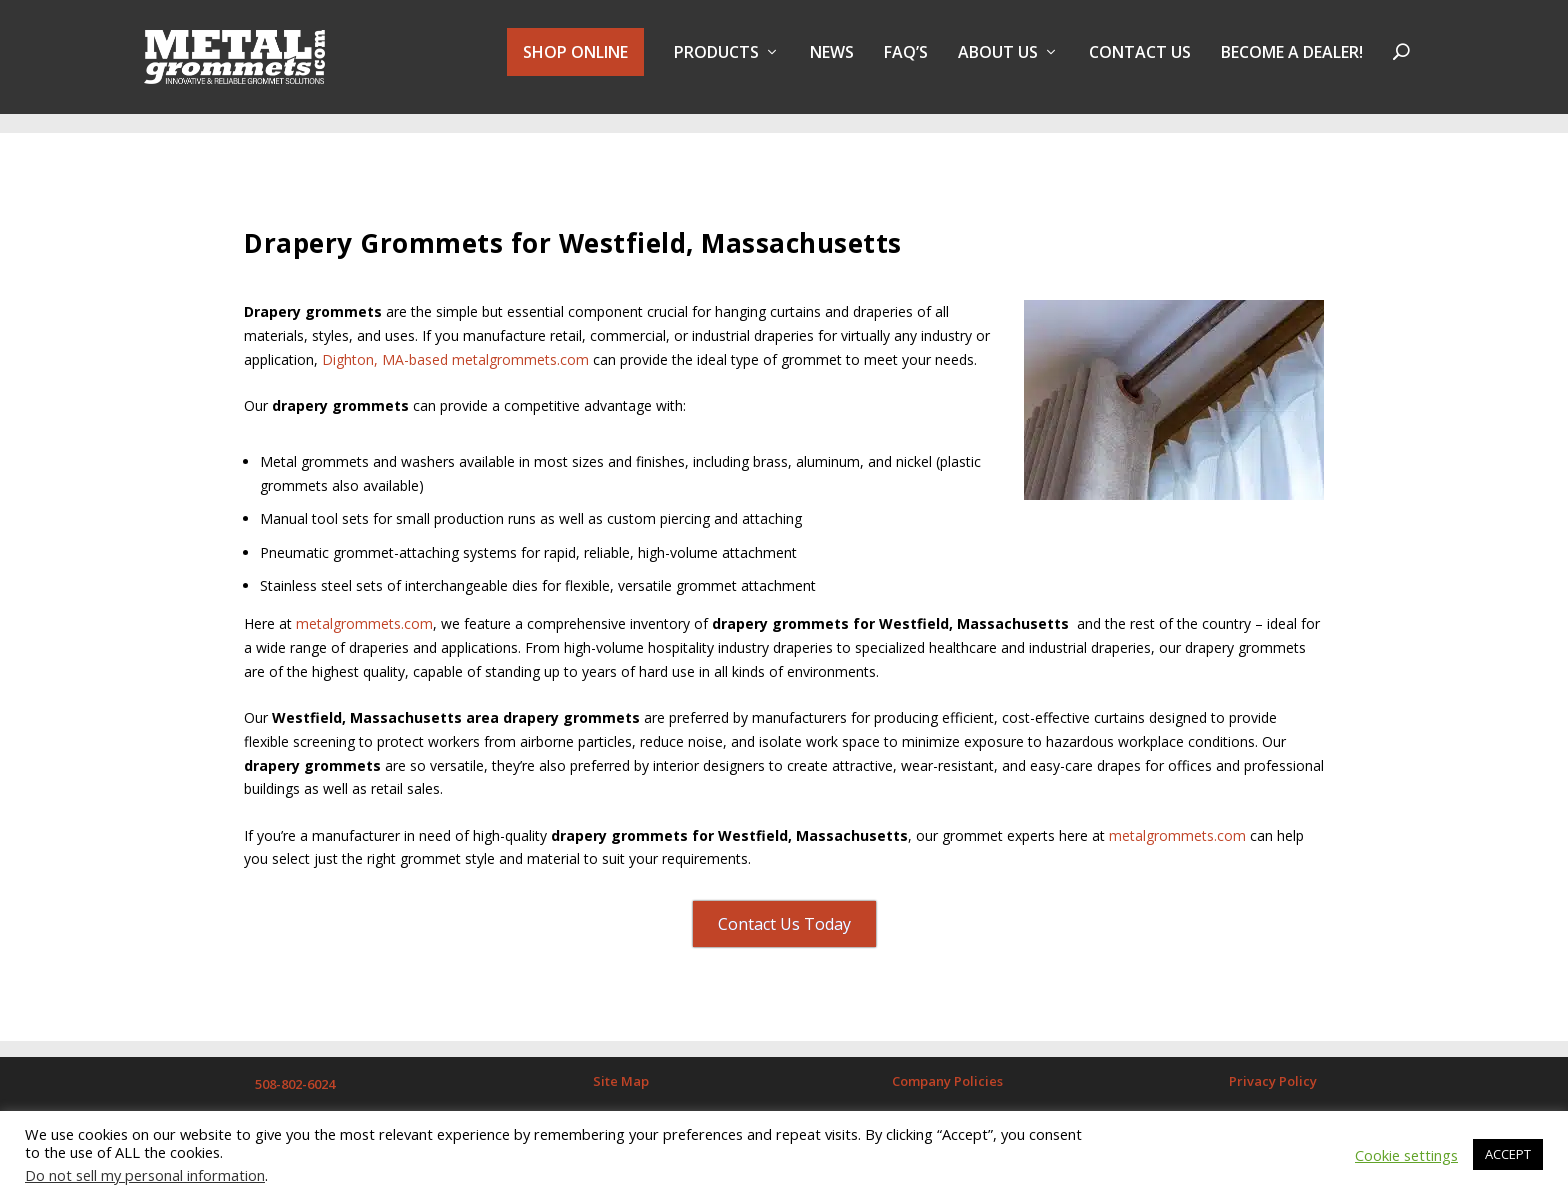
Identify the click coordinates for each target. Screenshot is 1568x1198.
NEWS (832, 63)
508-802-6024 (295, 1075)
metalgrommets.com (362, 615)
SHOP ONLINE (575, 62)
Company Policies (947, 1072)
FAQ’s (906, 63)
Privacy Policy (1273, 1072)
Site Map (621, 1072)
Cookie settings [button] (1406, 1155)
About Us (998, 63)
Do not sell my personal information (145, 1175)
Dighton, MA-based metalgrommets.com (455, 350)
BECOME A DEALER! (1292, 63)
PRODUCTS (716, 63)
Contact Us (1140, 63)
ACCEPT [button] (1508, 1154)
